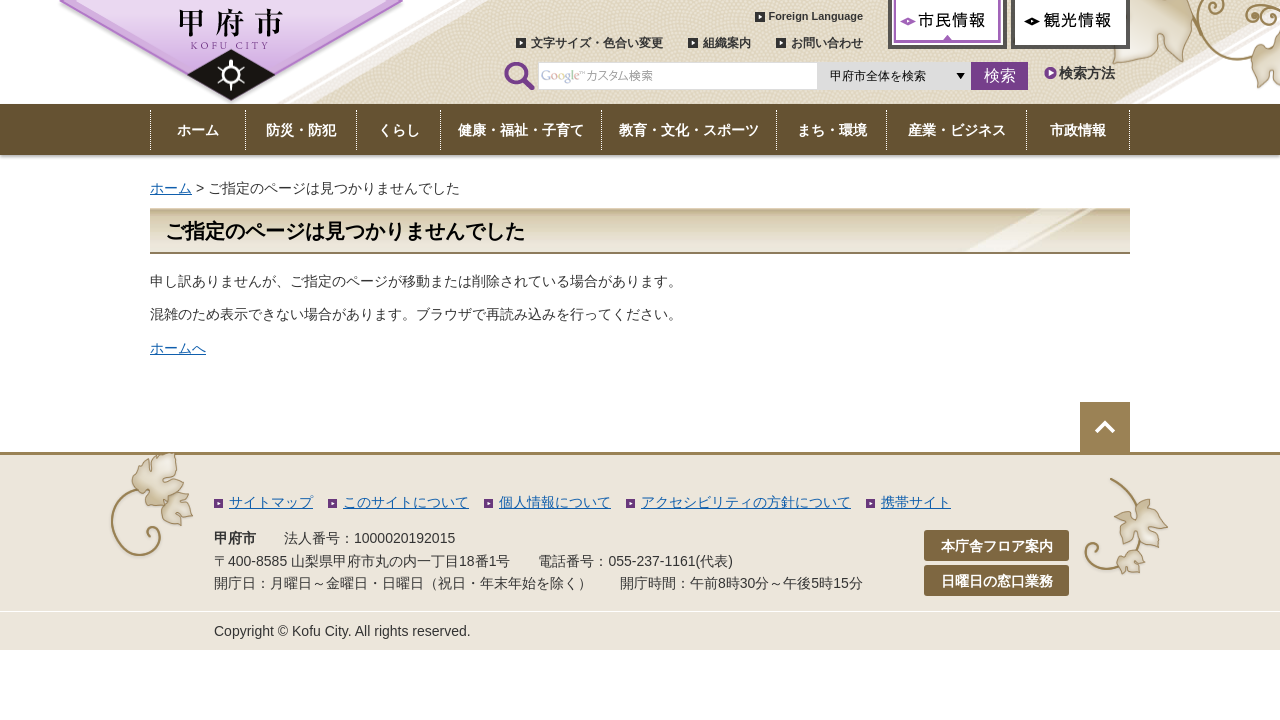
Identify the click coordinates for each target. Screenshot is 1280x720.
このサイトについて (406, 502)
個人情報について (555, 502)
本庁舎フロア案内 (997, 546)
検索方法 (1087, 73)
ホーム (171, 188)
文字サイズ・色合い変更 (597, 43)
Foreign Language (815, 16)
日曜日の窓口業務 (997, 581)
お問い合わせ (827, 43)
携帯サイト (916, 502)
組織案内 (727, 43)
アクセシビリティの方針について (746, 502)
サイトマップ (271, 502)
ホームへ (178, 348)
